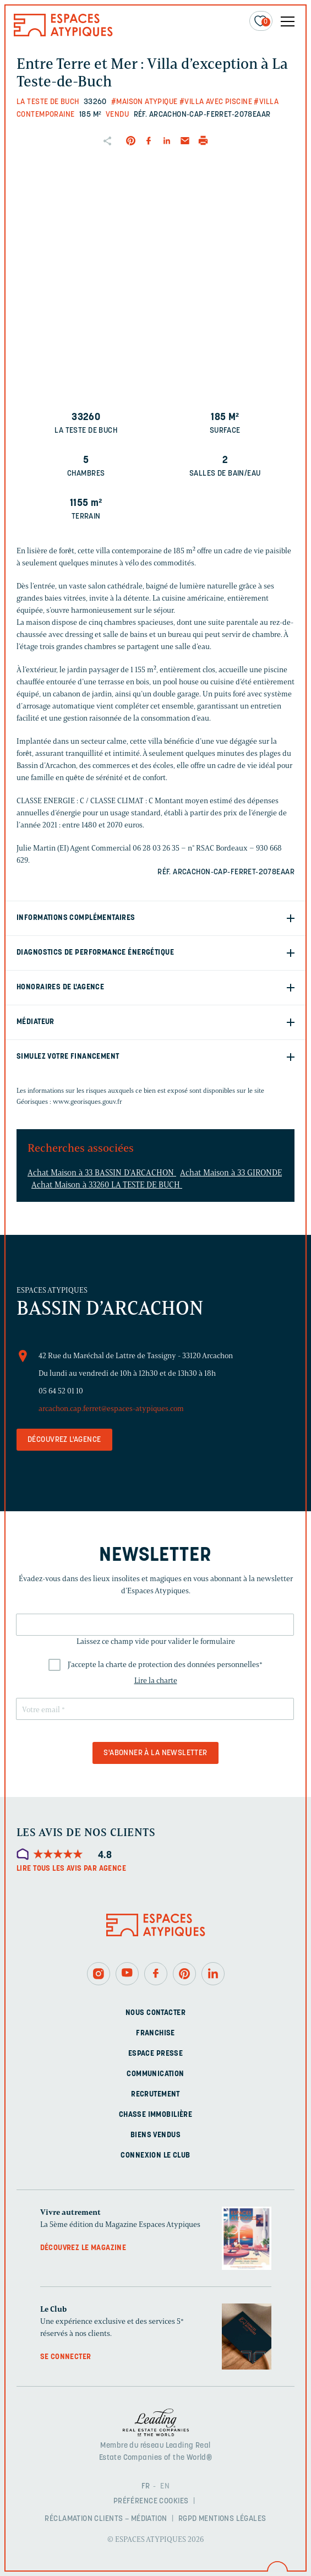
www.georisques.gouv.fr (87, 1101)
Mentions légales (232, 2519)
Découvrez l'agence (64, 1440)
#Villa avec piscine (215, 102)
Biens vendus (155, 2135)
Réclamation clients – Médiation (106, 2519)
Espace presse (155, 2054)
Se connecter (65, 2357)
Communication (155, 2074)
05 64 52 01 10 (61, 1391)
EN (165, 2486)
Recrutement (155, 2094)
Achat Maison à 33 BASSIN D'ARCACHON (102, 1173)
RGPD (187, 2519)
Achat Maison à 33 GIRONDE (231, 1173)
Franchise (155, 2033)
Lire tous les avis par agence (71, 1869)
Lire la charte (155, 1680)
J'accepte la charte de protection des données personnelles (165, 1664)
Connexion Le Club (155, 2156)
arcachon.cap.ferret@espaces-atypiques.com (111, 1408)
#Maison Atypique (144, 102)
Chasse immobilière (156, 2115)
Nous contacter (155, 2013)
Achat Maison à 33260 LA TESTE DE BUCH (106, 1185)
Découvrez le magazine (83, 2248)
